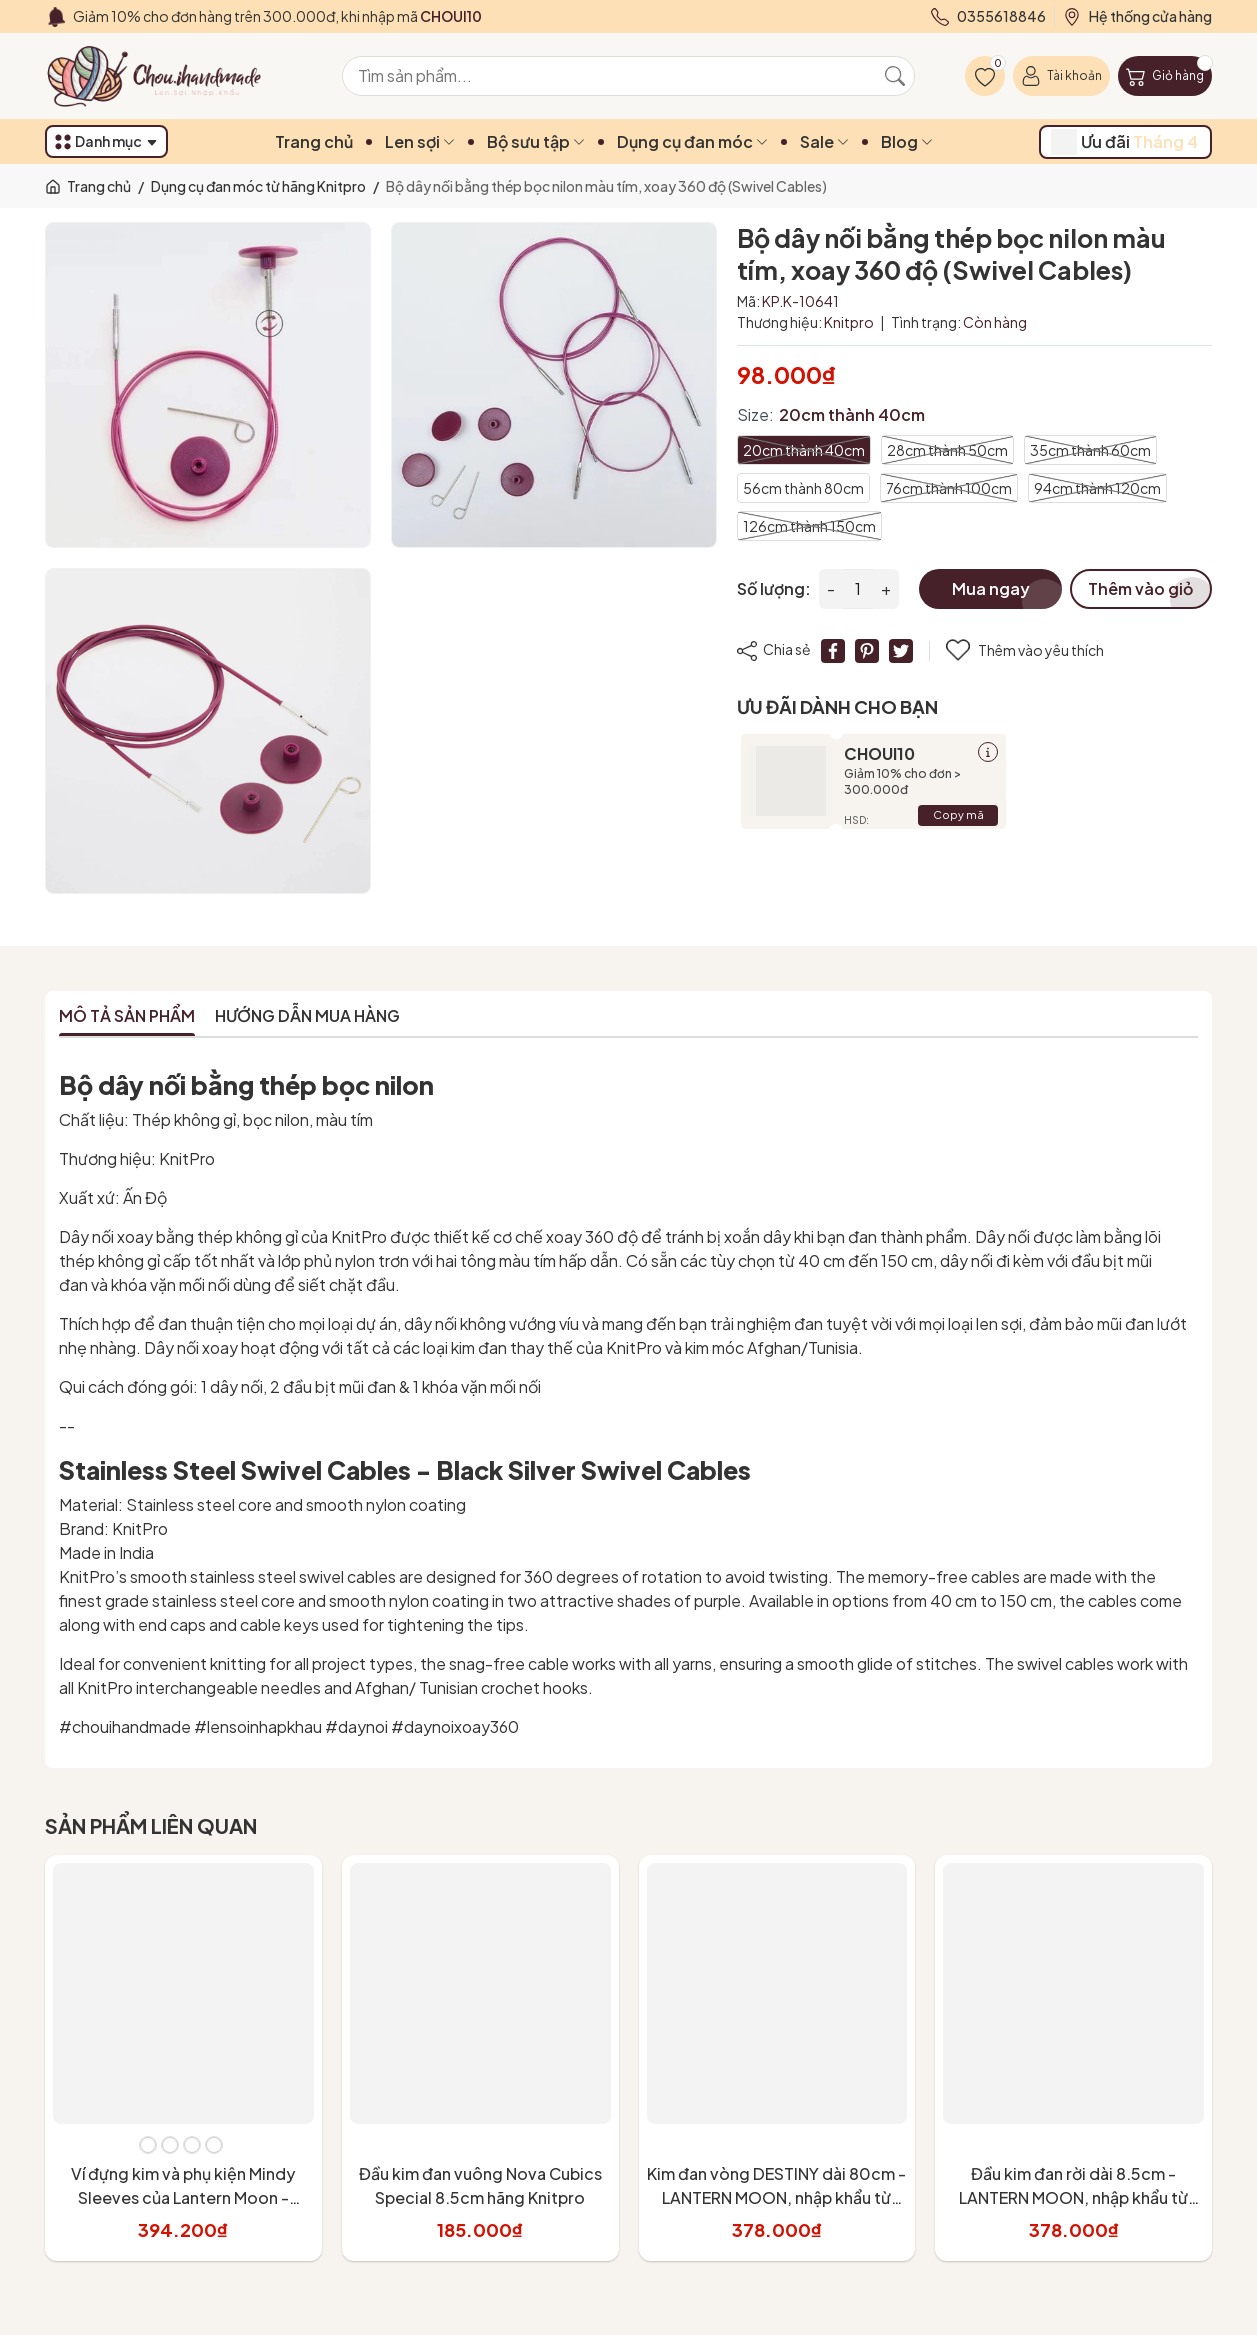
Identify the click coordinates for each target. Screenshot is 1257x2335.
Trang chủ (314, 141)
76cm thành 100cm (949, 488)
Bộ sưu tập (536, 141)
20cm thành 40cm (804, 450)
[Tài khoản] (1061, 76)
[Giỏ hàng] (1165, 76)
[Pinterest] (867, 651)
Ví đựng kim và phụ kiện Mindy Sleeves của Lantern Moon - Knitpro (183, 2197)
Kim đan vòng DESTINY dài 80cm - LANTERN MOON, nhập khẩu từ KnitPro (776, 2197)
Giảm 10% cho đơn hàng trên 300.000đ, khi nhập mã (277, 16)
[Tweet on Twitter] (901, 651)
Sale (824, 141)
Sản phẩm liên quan (151, 1825)
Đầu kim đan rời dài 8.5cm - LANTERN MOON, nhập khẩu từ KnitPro (1073, 2197)
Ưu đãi (1124, 142)
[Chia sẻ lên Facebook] (833, 651)
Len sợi (420, 141)
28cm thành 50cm (947, 450)
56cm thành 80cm (803, 488)
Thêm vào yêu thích (1025, 650)
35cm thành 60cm (1090, 450)
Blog (907, 141)
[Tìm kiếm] (895, 76)
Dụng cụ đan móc (692, 141)
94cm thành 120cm (1097, 488)
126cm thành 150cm (809, 526)
